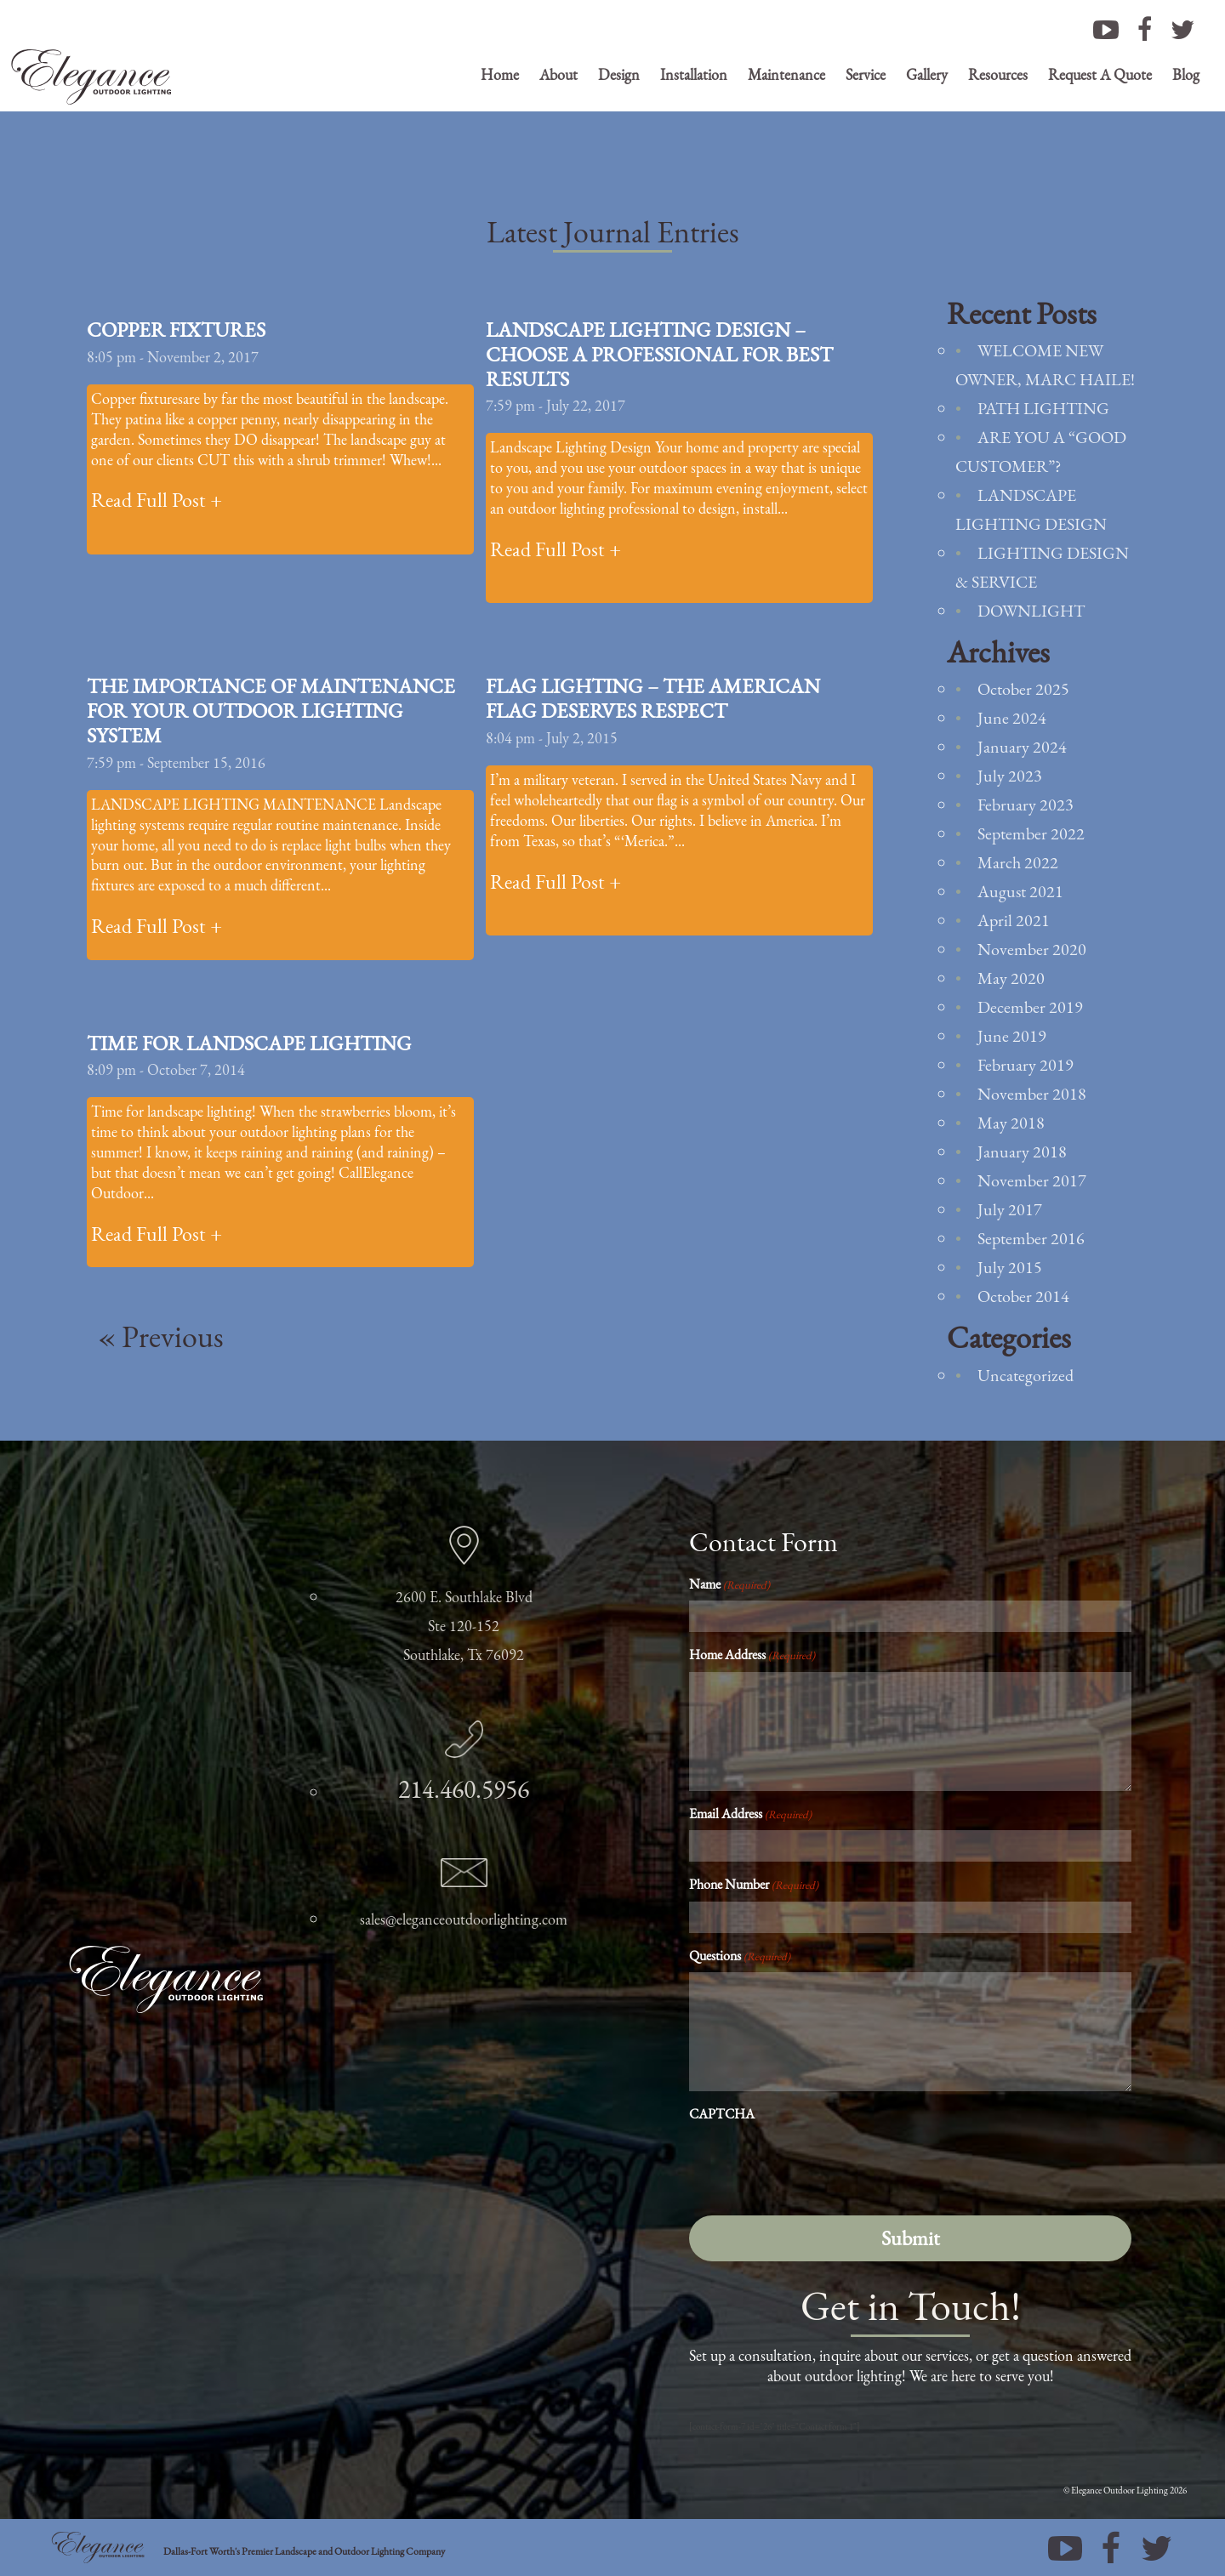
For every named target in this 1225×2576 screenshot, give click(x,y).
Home (500, 74)
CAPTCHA (722, 2114)
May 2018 (1011, 1123)
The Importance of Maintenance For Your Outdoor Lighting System (271, 710)
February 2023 (1025, 804)
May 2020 (1011, 978)
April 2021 (1013, 920)
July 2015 (1009, 1267)
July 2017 (1009, 1209)
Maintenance (786, 74)
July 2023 (1009, 776)
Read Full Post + (156, 499)
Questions (739, 1956)
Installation (693, 74)
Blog (1185, 74)
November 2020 (1031, 949)
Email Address (750, 1814)
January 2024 (1022, 747)
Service (866, 74)
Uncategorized (1025, 1375)
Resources (998, 74)
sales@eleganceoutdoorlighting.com (463, 1919)
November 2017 (1031, 1180)
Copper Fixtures (176, 329)
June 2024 (1011, 718)
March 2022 (1017, 862)
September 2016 (1031, 1238)
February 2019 (1025, 1065)
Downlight (1031, 611)
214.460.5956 (463, 1788)
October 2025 (1023, 689)
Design (619, 74)
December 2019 (1030, 1007)
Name (729, 1584)
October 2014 (1023, 1296)
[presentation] (818, 2163)
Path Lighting (1043, 408)
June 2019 (1011, 1036)
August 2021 (1020, 891)
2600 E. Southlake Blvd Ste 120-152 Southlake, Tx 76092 (464, 1625)
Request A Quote (1100, 74)
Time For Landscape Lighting (249, 1043)
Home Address (752, 1654)
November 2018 (1031, 1094)
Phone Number (753, 1884)
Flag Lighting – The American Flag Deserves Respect (653, 698)
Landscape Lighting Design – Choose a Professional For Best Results (659, 354)
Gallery (927, 74)
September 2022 (1031, 833)
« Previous (161, 1336)
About (558, 74)
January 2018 (1022, 1151)
